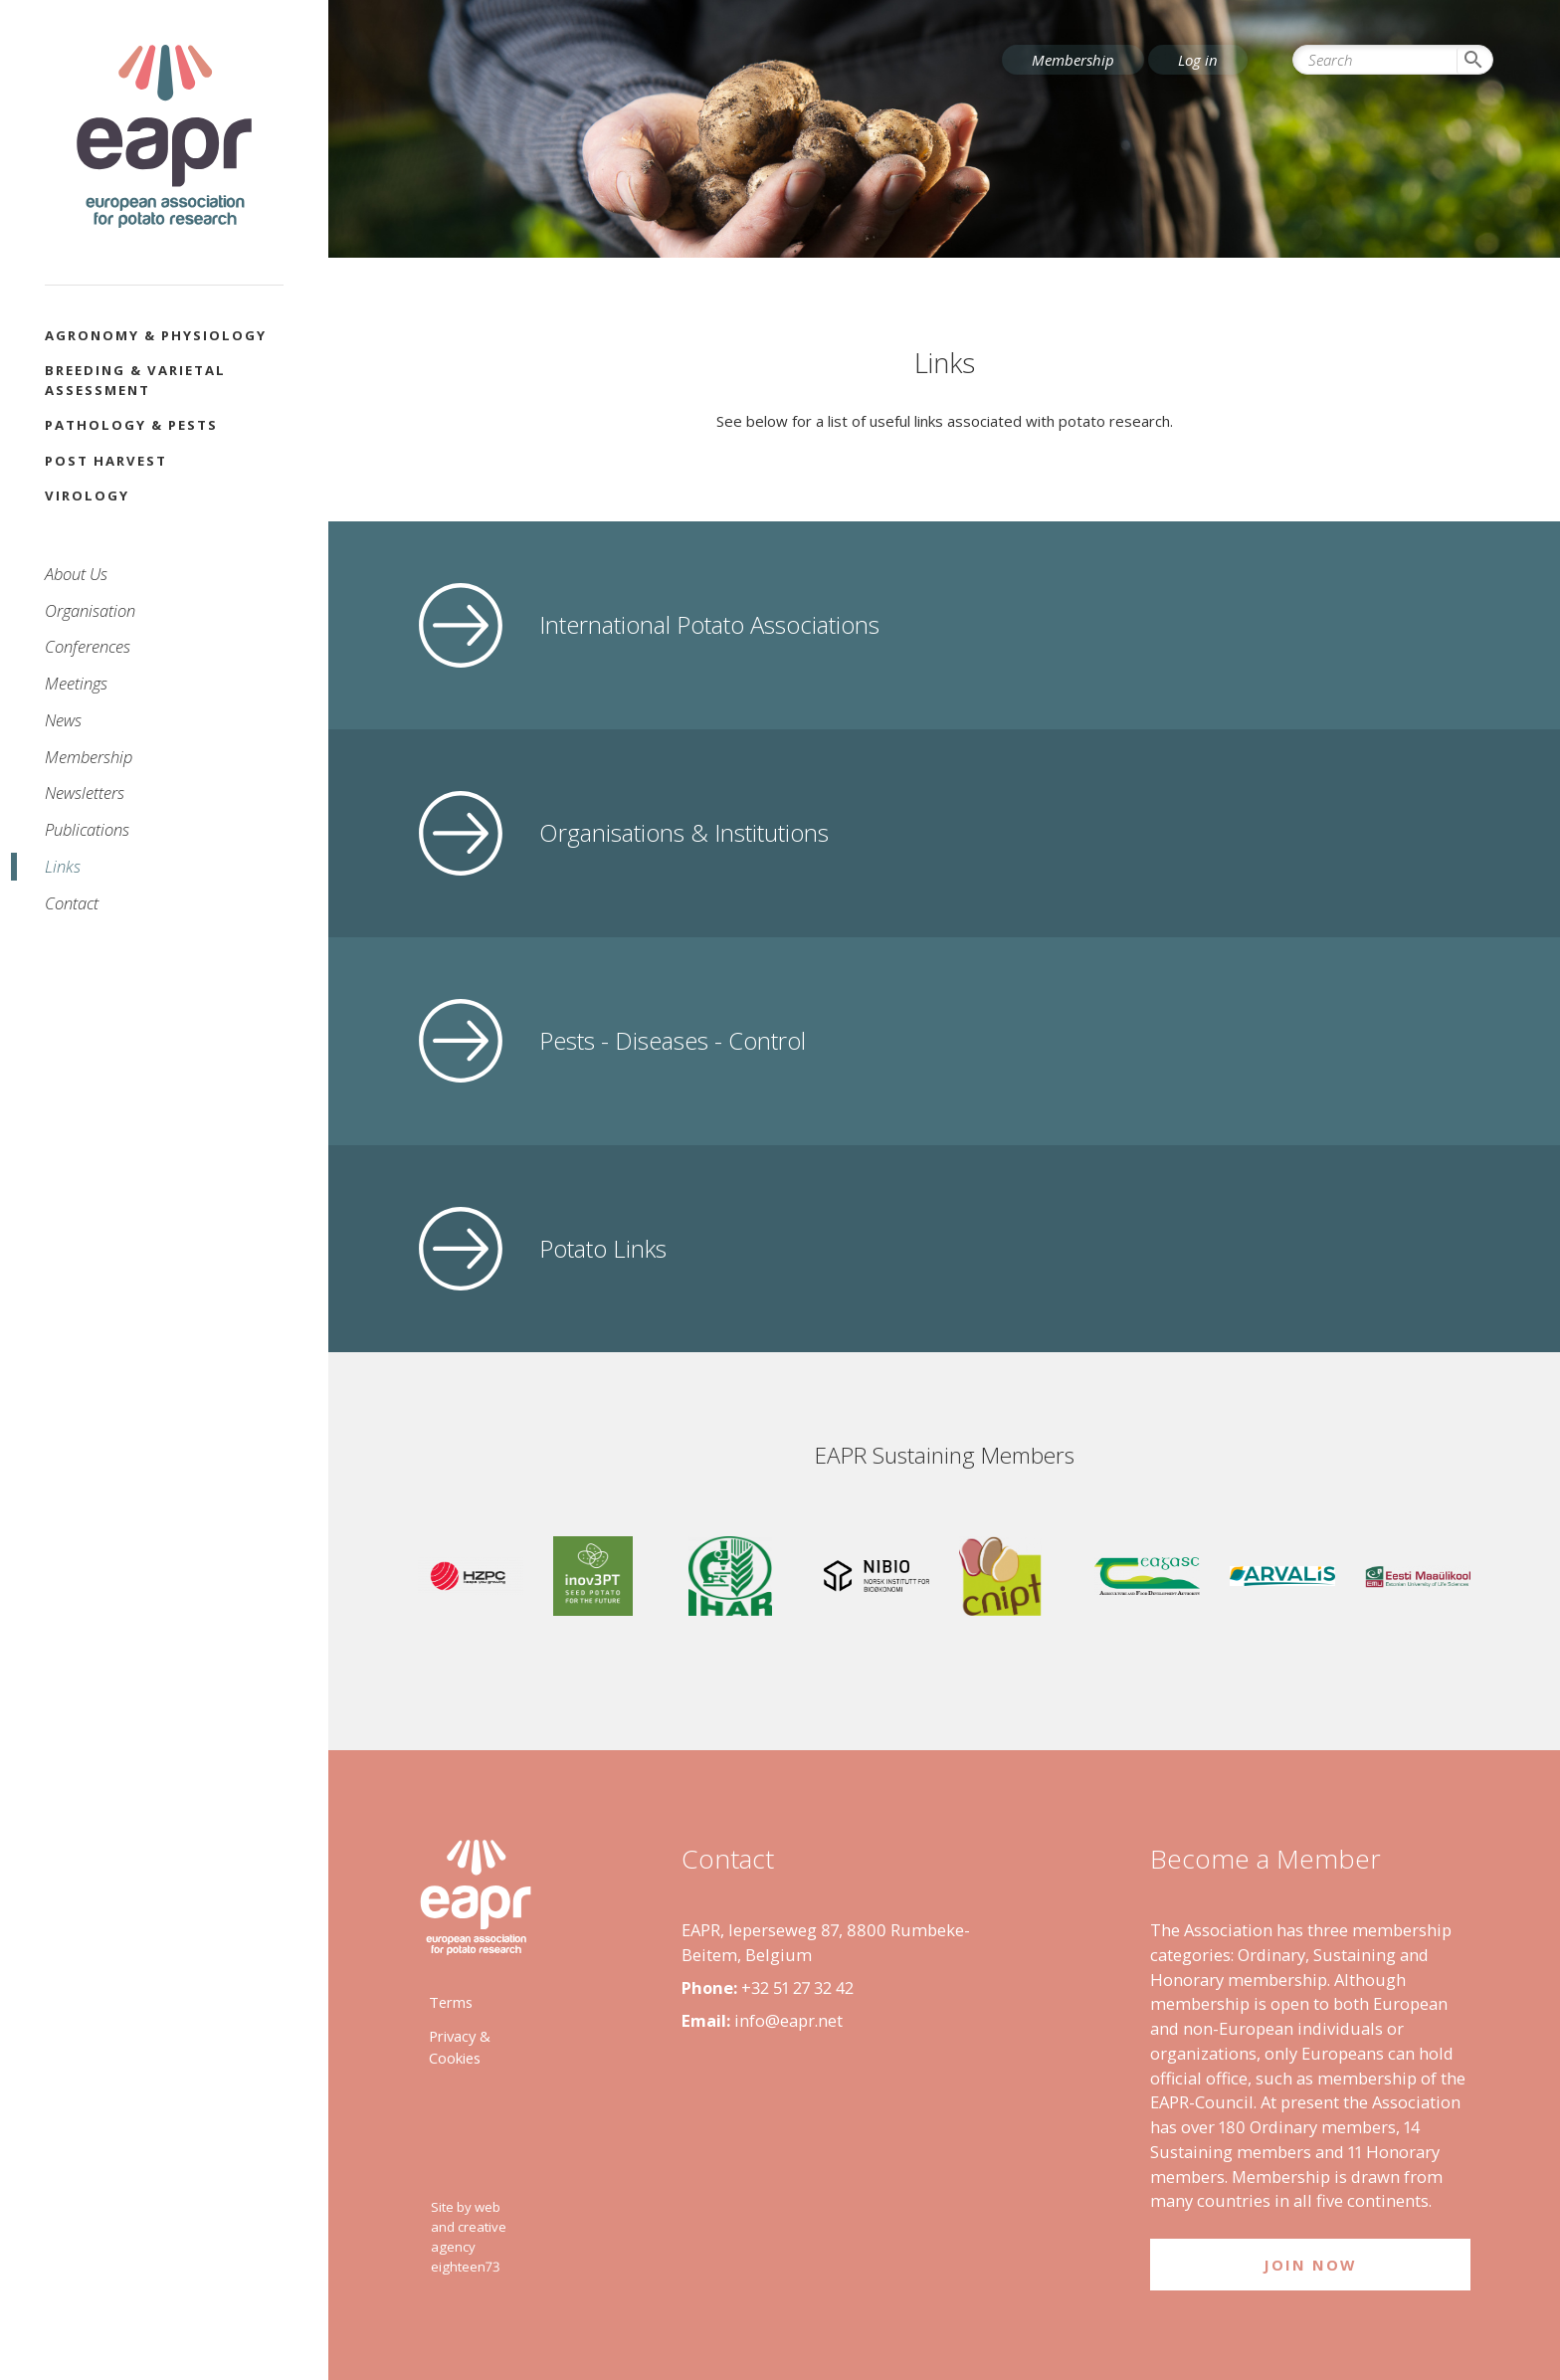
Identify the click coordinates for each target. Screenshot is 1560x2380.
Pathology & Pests (131, 425)
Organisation (90, 610)
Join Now (1310, 2265)
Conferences (87, 646)
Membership (88, 756)
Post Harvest (106, 461)
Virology (87, 495)
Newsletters (84, 792)
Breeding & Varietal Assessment (135, 380)
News (63, 719)
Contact (71, 903)
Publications (87, 829)
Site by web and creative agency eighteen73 (468, 2236)
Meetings (76, 683)
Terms (451, 2002)
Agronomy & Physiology (156, 335)
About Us (76, 573)
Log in (1198, 60)
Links (63, 866)
